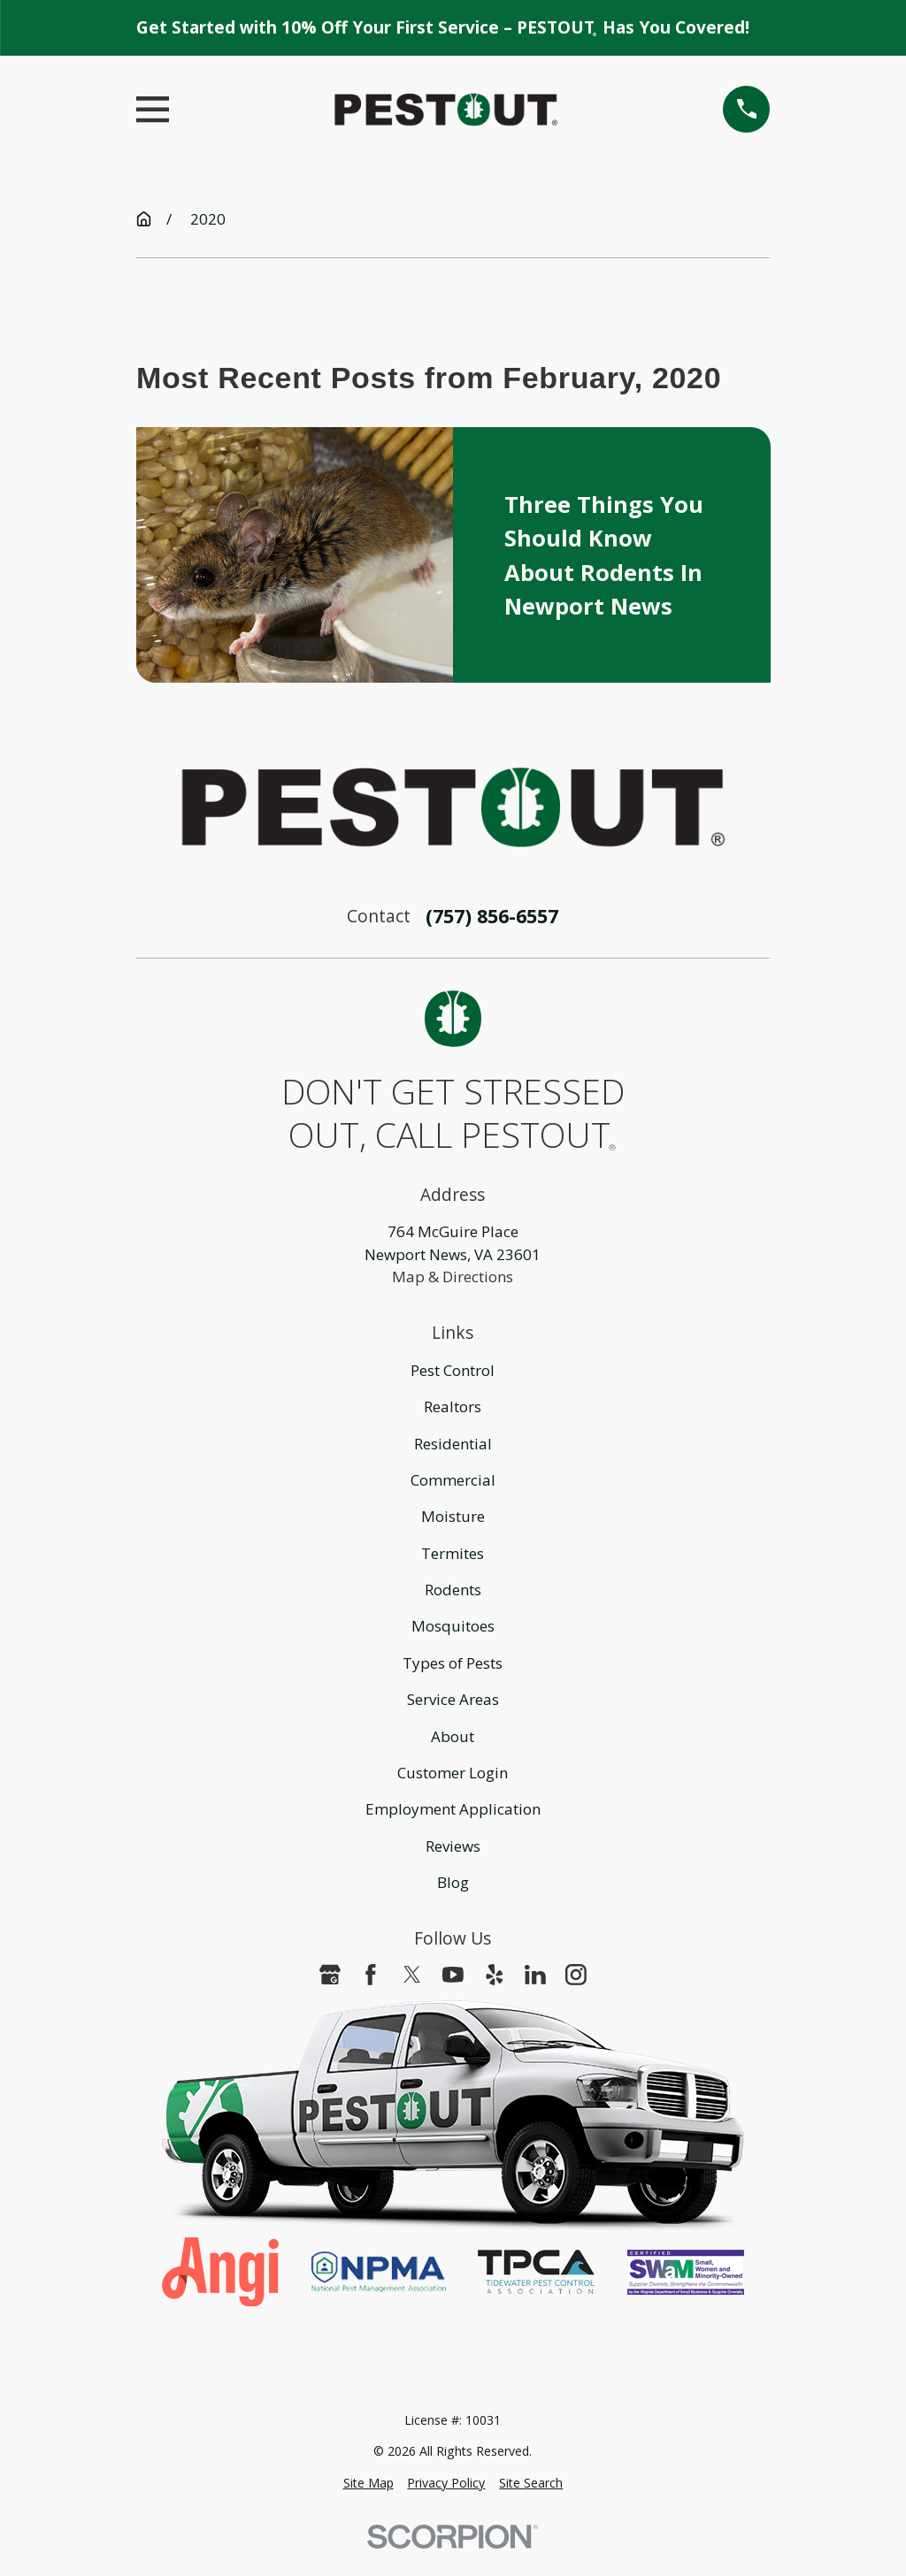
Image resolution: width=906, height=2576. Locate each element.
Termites (452, 1553)
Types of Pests (453, 1663)
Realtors (452, 1406)
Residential (453, 1443)
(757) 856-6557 (492, 916)
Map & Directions (452, 1276)
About (452, 1736)
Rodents (453, 1589)
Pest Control (453, 1370)
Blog (453, 1882)
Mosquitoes (453, 1626)
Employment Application (453, 1809)
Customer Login (452, 1772)
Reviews (453, 1846)
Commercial (453, 1480)
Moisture (453, 1516)
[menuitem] (368, 2482)
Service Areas (453, 1699)
